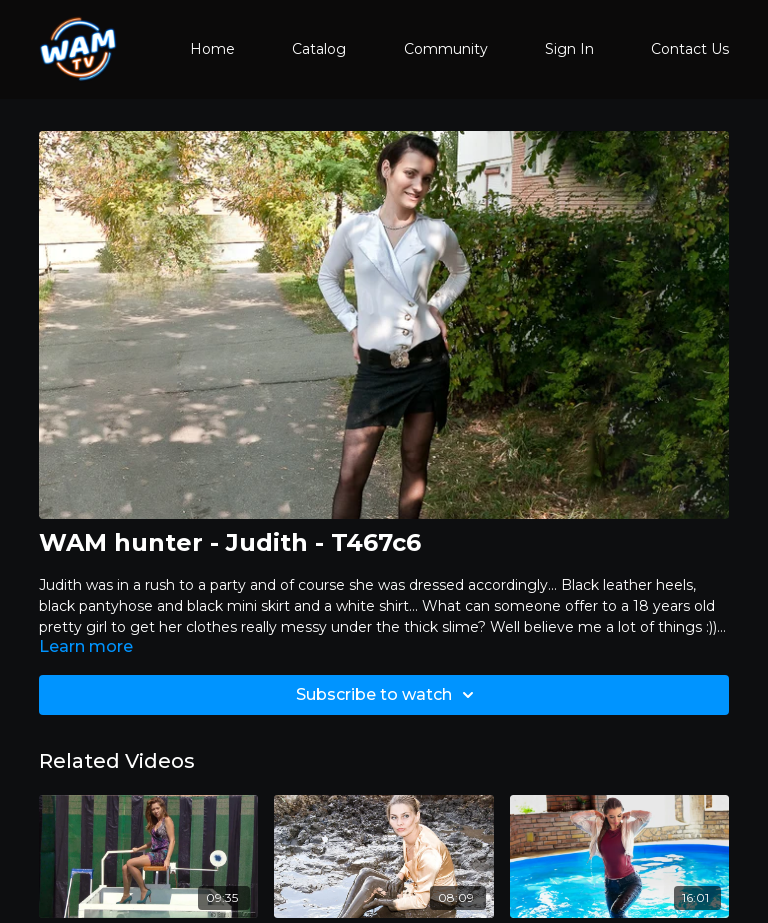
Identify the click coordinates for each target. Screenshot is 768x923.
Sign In (569, 49)
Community (446, 49)
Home (212, 49)
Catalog (319, 49)
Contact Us (690, 49)
